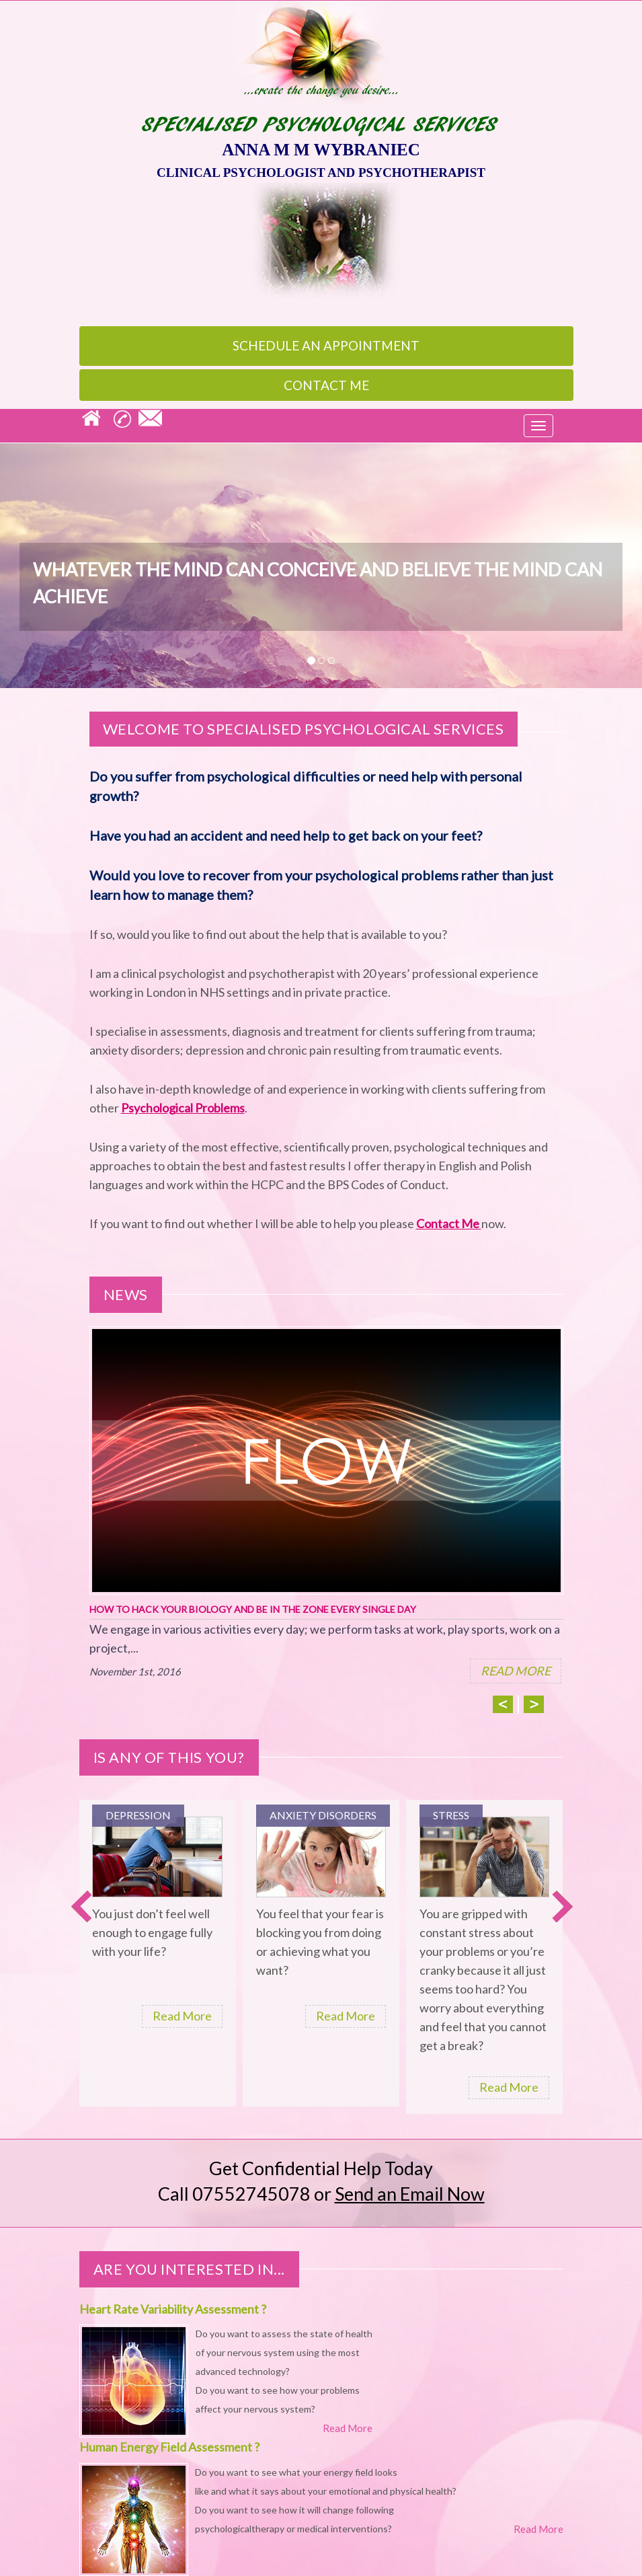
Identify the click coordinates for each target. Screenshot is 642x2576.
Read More (182, 2015)
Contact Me (326, 385)
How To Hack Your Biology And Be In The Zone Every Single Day (252, 1609)
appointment (326, 345)
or (399, 2194)
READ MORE (516, 1670)
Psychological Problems (183, 1107)
